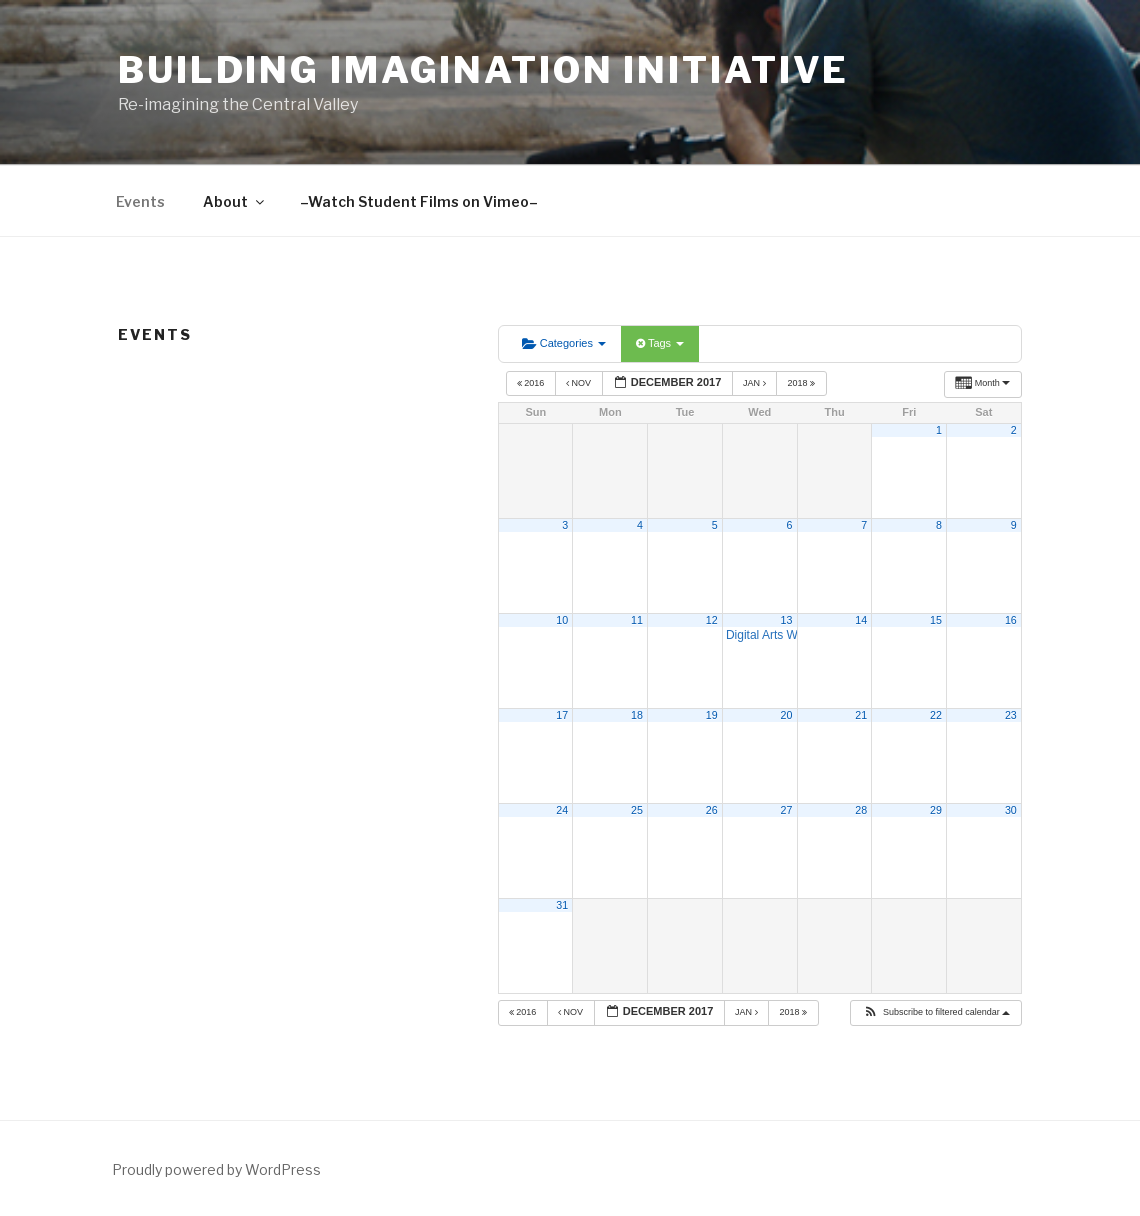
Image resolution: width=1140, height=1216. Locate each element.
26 (712, 810)
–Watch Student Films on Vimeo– (419, 201)
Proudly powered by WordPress (216, 1169)
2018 (802, 383)
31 (562, 905)
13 (787, 620)
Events (140, 201)
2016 (532, 383)
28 (861, 810)
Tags (660, 343)
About (235, 201)
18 (637, 715)
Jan (755, 383)
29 (936, 810)
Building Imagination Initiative (483, 70)
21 (861, 715)
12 (712, 620)
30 (1011, 810)
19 (712, 715)
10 (562, 620)
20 (787, 715)
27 (787, 810)
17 (562, 715)
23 (1011, 715)
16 (1011, 620)
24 (562, 810)
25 (637, 810)
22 (936, 715)
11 (637, 620)
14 (861, 620)
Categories (564, 343)
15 (936, 620)
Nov (580, 383)
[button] (936, 1013)
